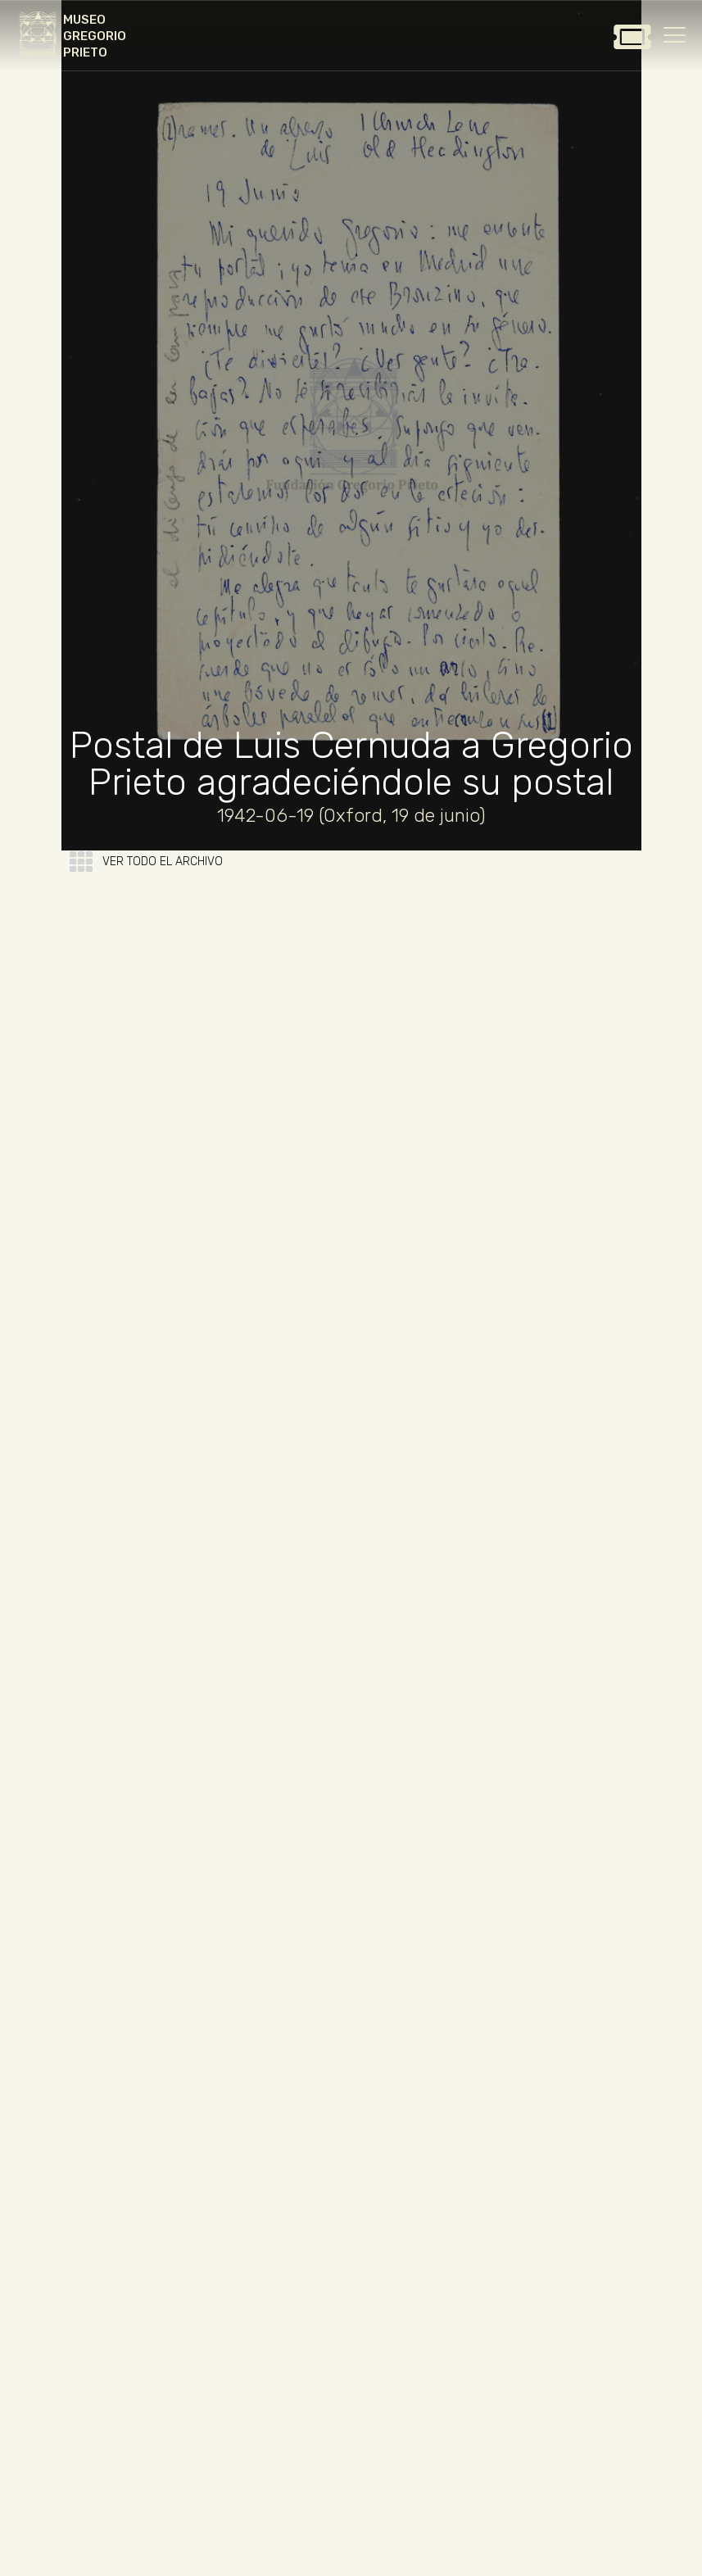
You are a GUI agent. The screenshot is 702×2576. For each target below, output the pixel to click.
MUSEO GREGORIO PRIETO (94, 36)
